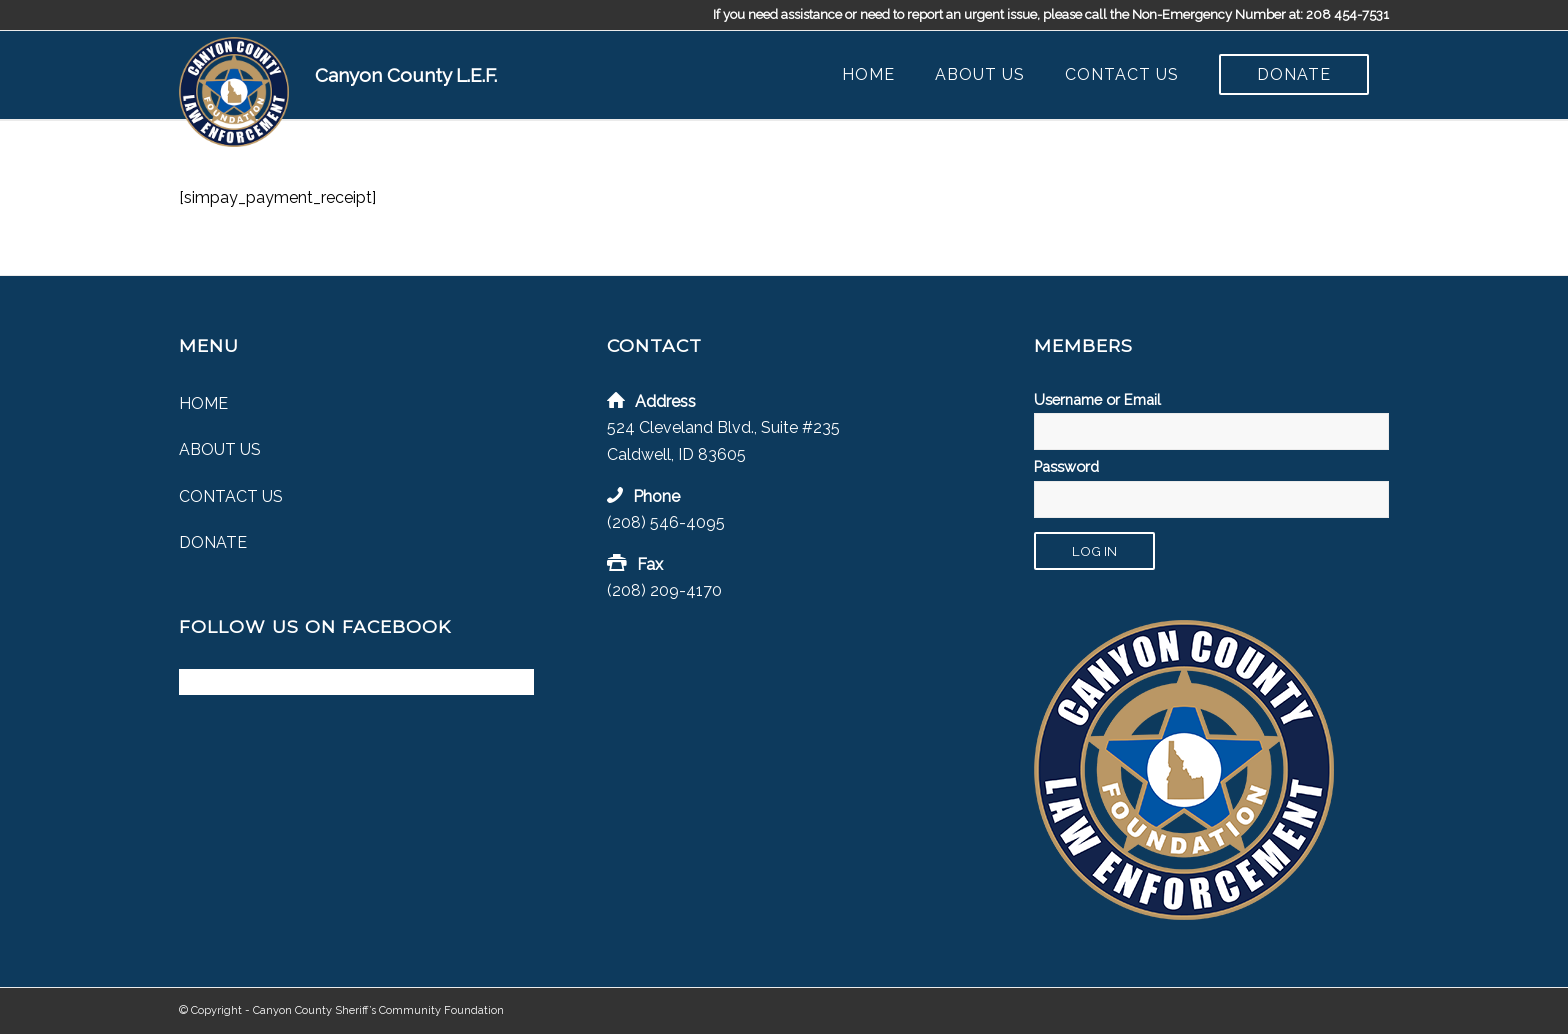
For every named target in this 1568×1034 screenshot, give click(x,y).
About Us (220, 449)
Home (203, 403)
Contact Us (231, 496)
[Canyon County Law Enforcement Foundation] (234, 92)
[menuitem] (868, 75)
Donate (213, 542)
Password (1066, 466)
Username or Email (1097, 399)
